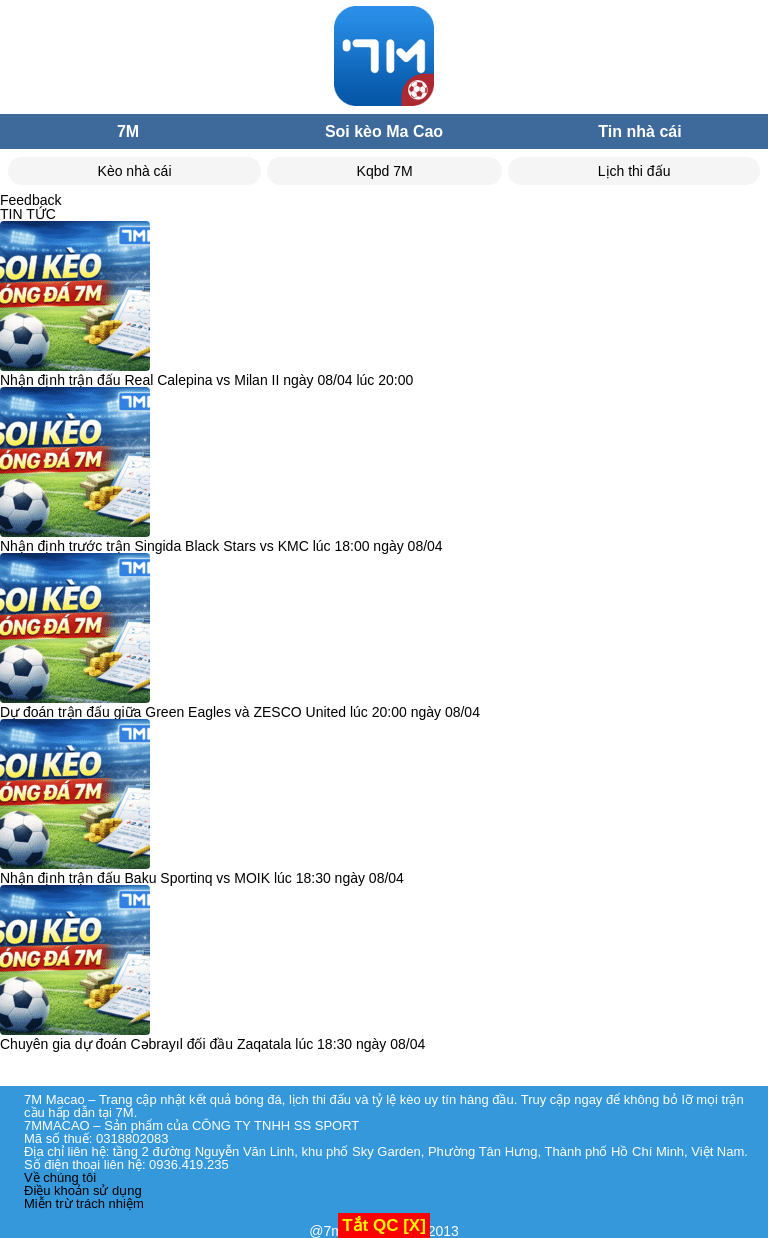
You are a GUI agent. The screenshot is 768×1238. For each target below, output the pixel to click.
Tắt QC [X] (384, 1225)
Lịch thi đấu (634, 171)
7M (128, 131)
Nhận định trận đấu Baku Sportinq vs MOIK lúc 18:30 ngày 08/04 (202, 878)
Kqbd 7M (385, 171)
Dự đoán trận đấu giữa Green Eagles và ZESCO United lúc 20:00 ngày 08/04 (240, 712)
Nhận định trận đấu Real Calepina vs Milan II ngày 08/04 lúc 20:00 (206, 380)
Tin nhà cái (639, 131)
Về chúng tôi (60, 1177)
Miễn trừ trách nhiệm (84, 1203)
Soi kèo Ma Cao (384, 131)
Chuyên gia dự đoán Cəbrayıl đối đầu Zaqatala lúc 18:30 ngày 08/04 (212, 1044)
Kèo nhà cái (135, 171)
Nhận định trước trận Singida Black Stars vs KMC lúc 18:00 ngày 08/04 (221, 546)
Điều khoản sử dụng (83, 1190)
